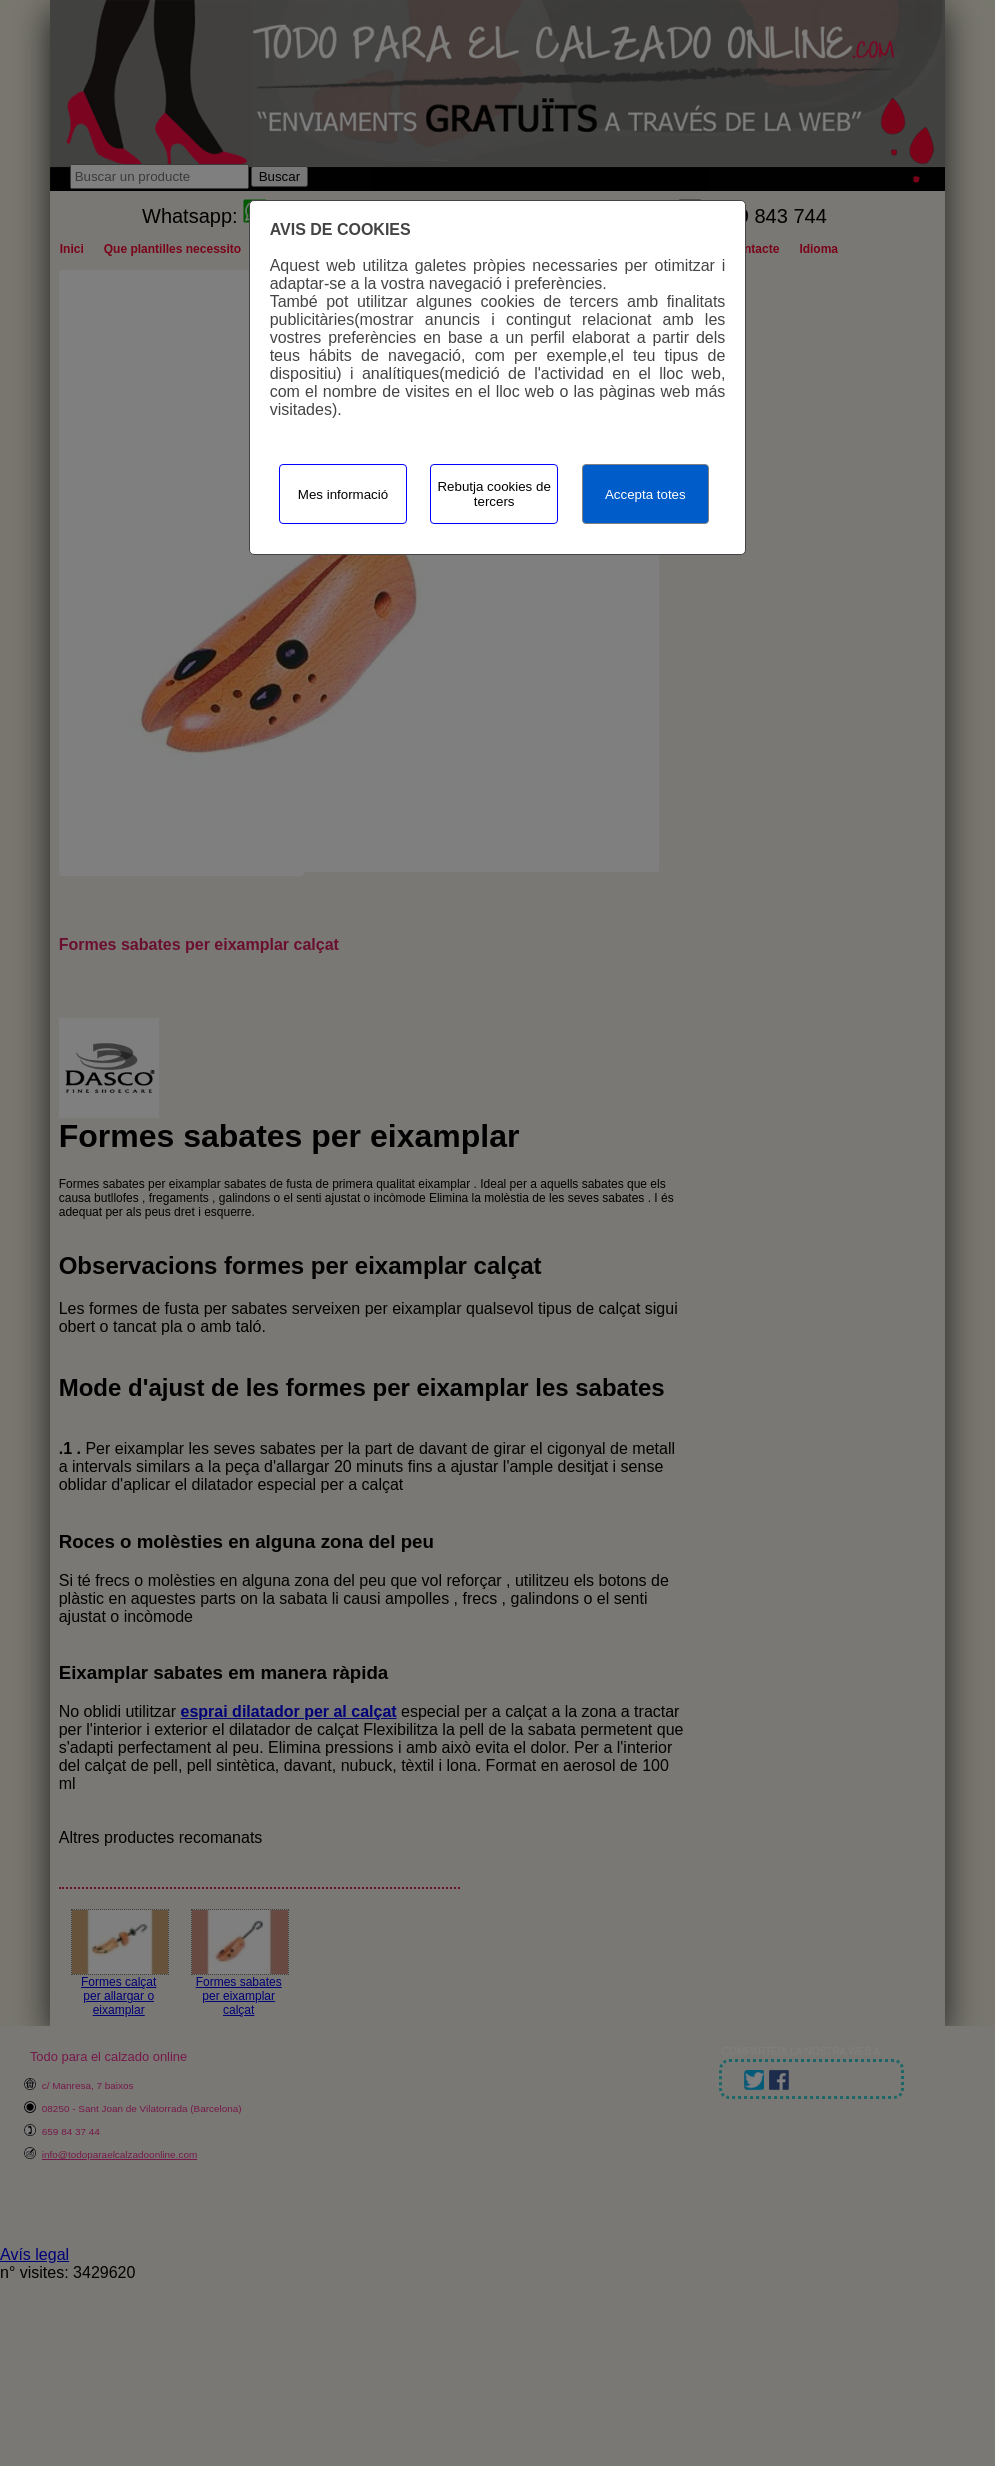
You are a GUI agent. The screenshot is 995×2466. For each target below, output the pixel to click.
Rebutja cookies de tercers (493, 494)
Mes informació (343, 494)
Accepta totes (645, 494)
